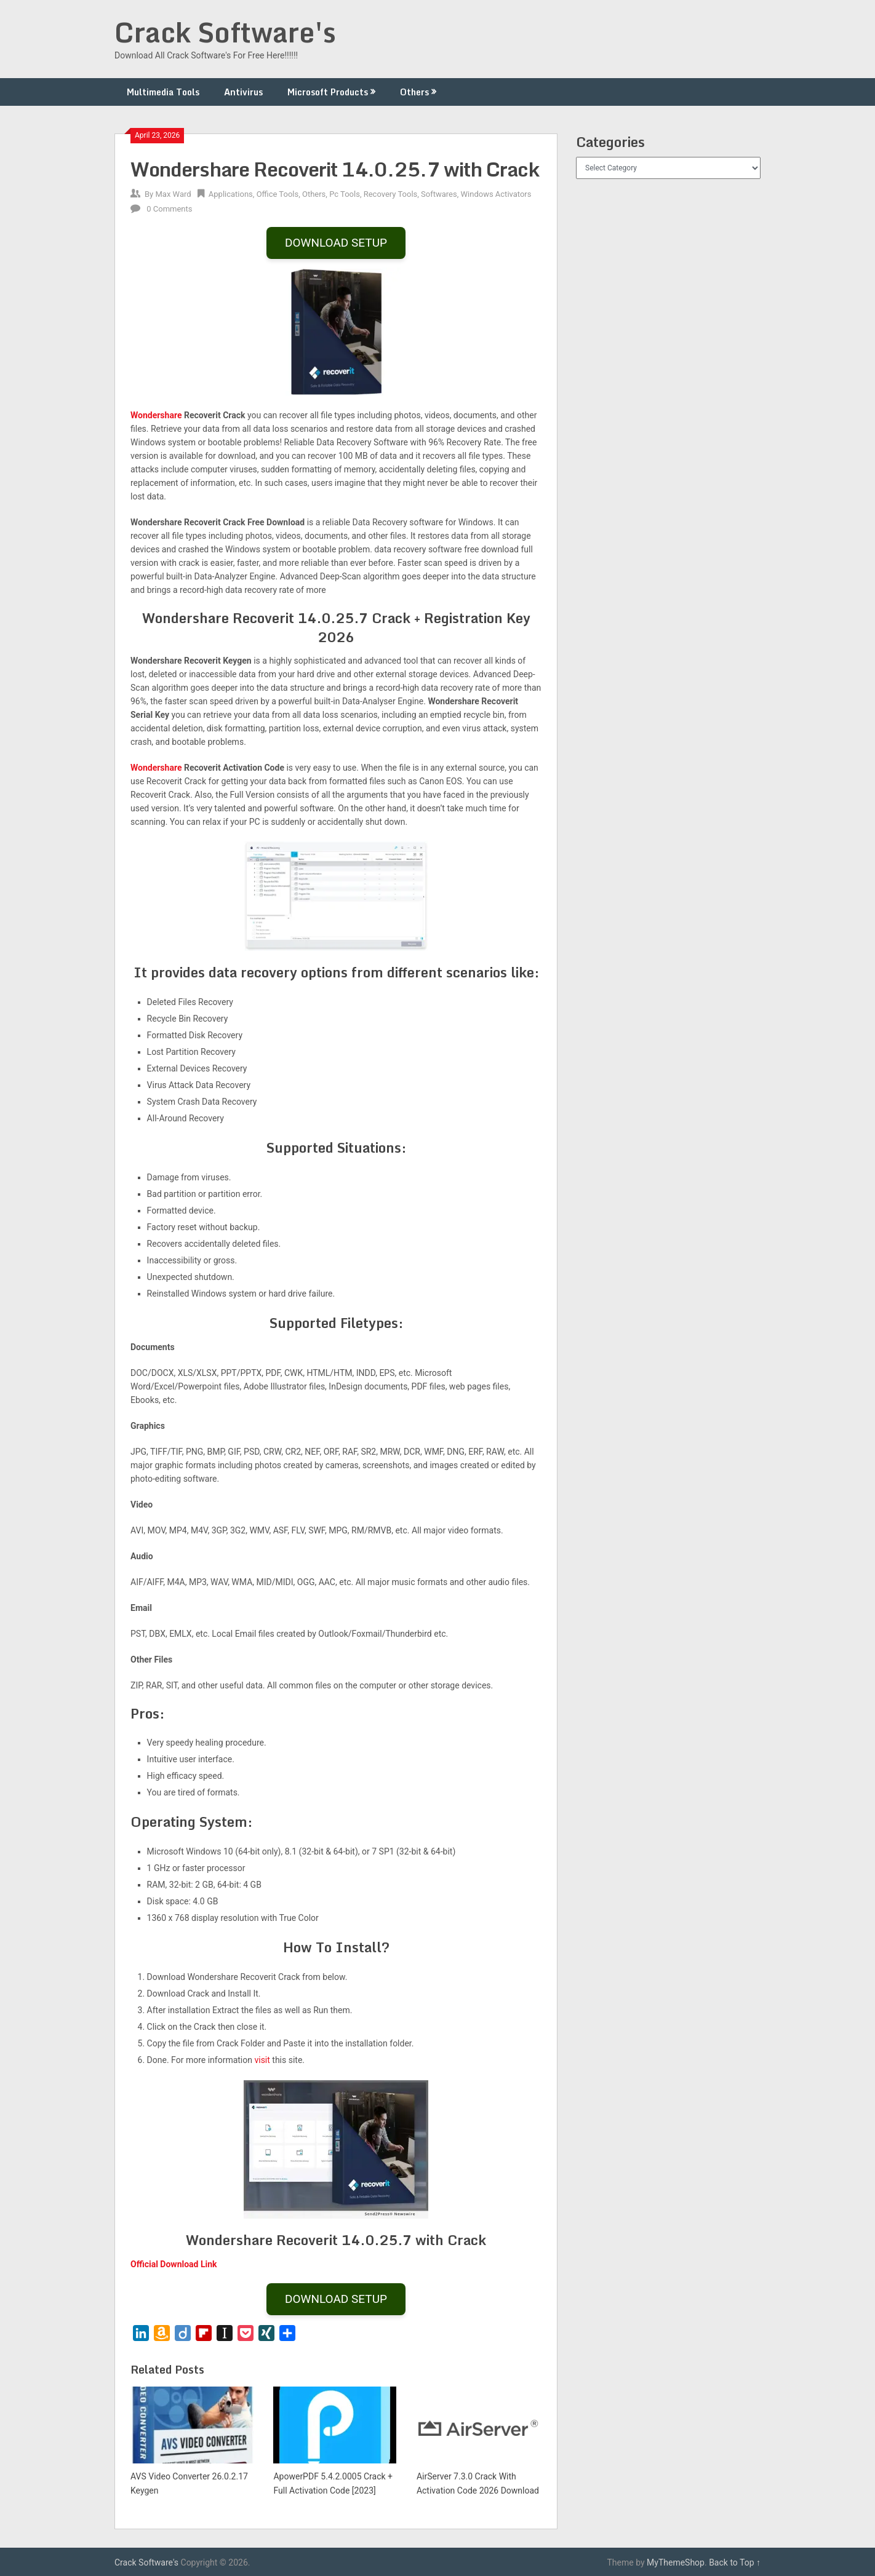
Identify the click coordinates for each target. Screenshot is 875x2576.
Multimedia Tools (163, 92)
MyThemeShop (676, 2562)
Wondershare (156, 415)
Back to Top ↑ (735, 2562)
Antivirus (243, 92)
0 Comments (169, 208)
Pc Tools (344, 194)
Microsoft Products (327, 92)
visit (262, 2060)
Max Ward (173, 194)
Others (414, 92)
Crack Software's (225, 32)
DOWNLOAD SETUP (336, 243)
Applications (231, 194)
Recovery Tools (391, 194)
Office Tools (278, 194)
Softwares (439, 194)
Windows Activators (496, 194)
